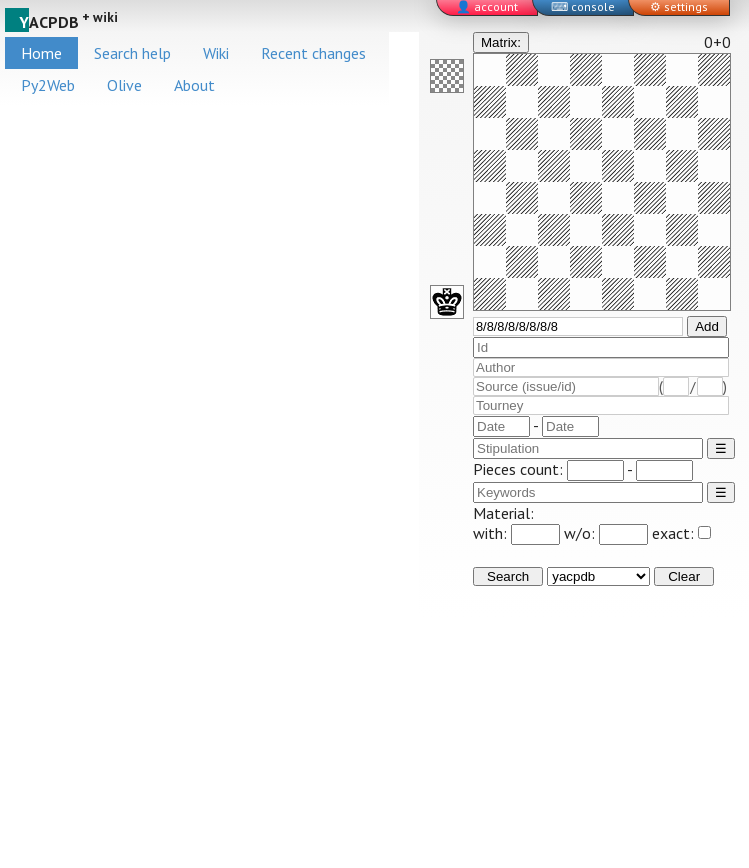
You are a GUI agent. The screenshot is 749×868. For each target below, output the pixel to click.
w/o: (606, 533)
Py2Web (48, 85)
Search (508, 576)
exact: (681, 533)
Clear (684, 576)
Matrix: (501, 42)
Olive (124, 85)
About (194, 85)
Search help (132, 53)
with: (516, 533)
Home (41, 53)
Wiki (216, 53)
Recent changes (313, 53)
